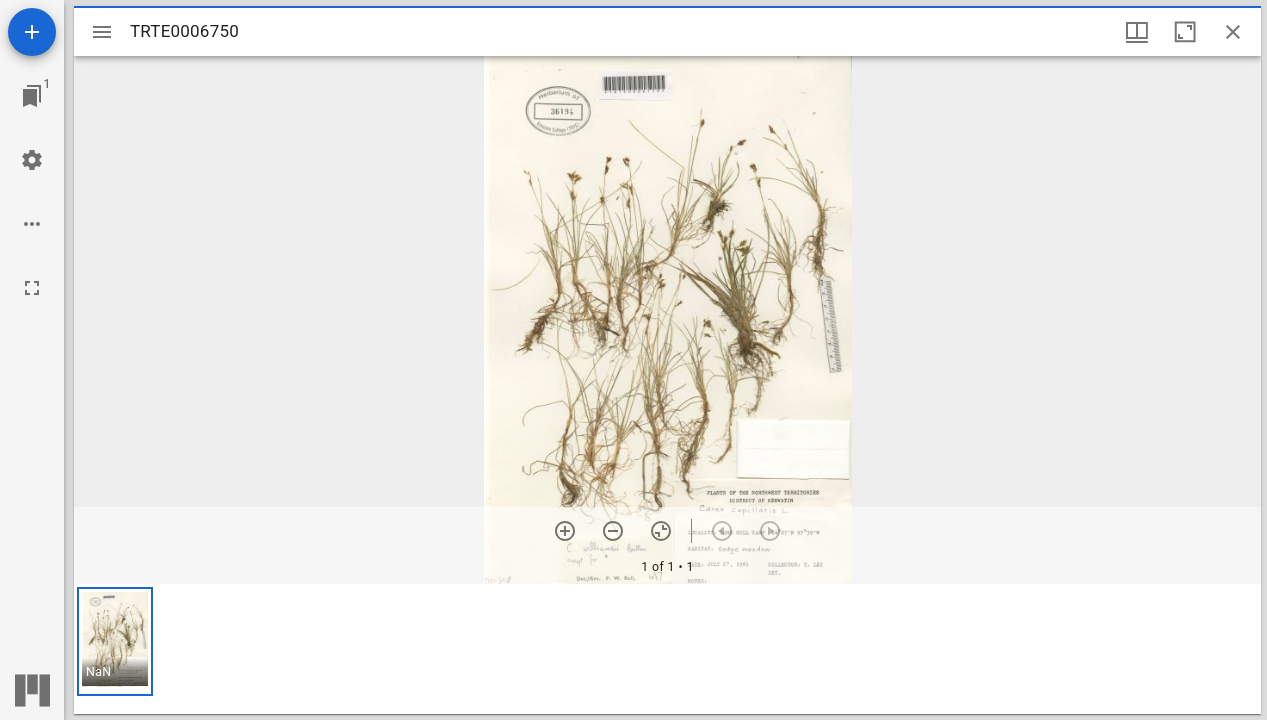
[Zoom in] (565, 531)
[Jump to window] (32, 96)
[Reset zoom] (661, 531)
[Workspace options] (32, 224)
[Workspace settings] (32, 160)
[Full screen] (32, 288)
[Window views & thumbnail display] (1137, 32)
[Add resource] (32, 32)
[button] (115, 641)
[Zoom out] (613, 531)
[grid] (667, 649)
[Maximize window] (1185, 32)
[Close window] (1233, 32)
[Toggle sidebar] (102, 32)
